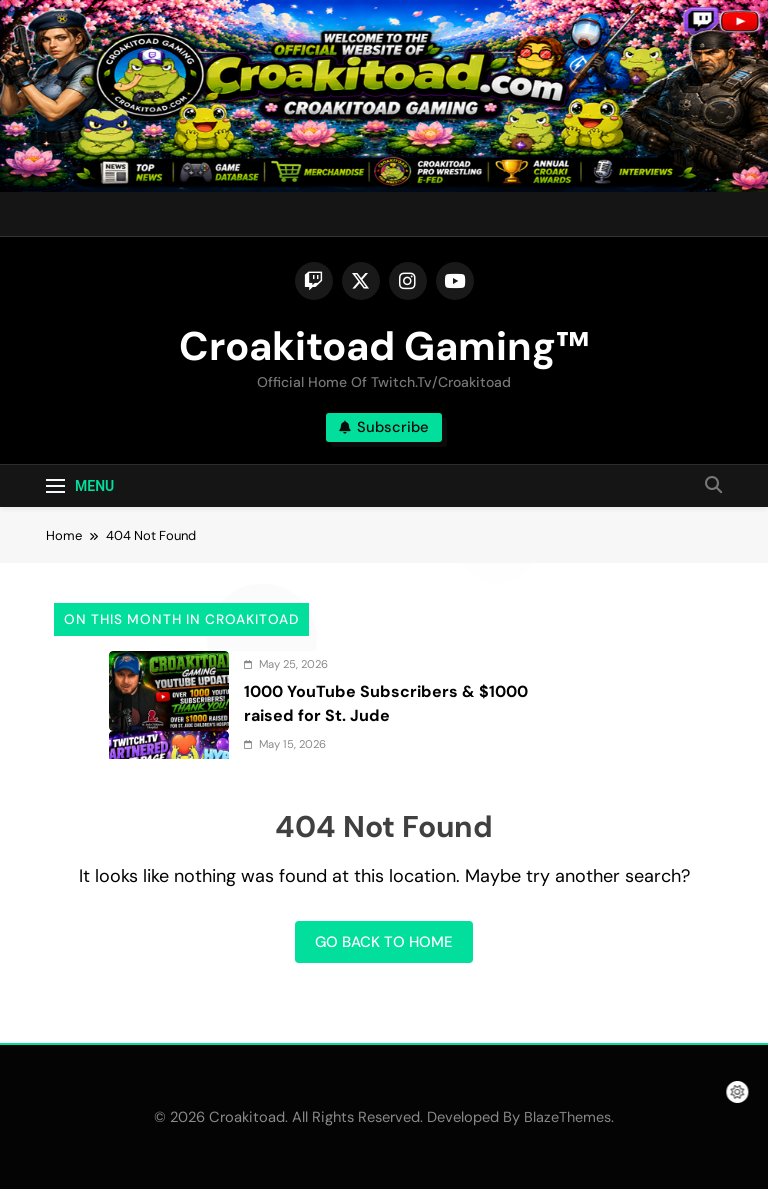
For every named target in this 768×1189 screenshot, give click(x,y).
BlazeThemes (567, 1117)
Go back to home (384, 942)
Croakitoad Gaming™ (384, 346)
